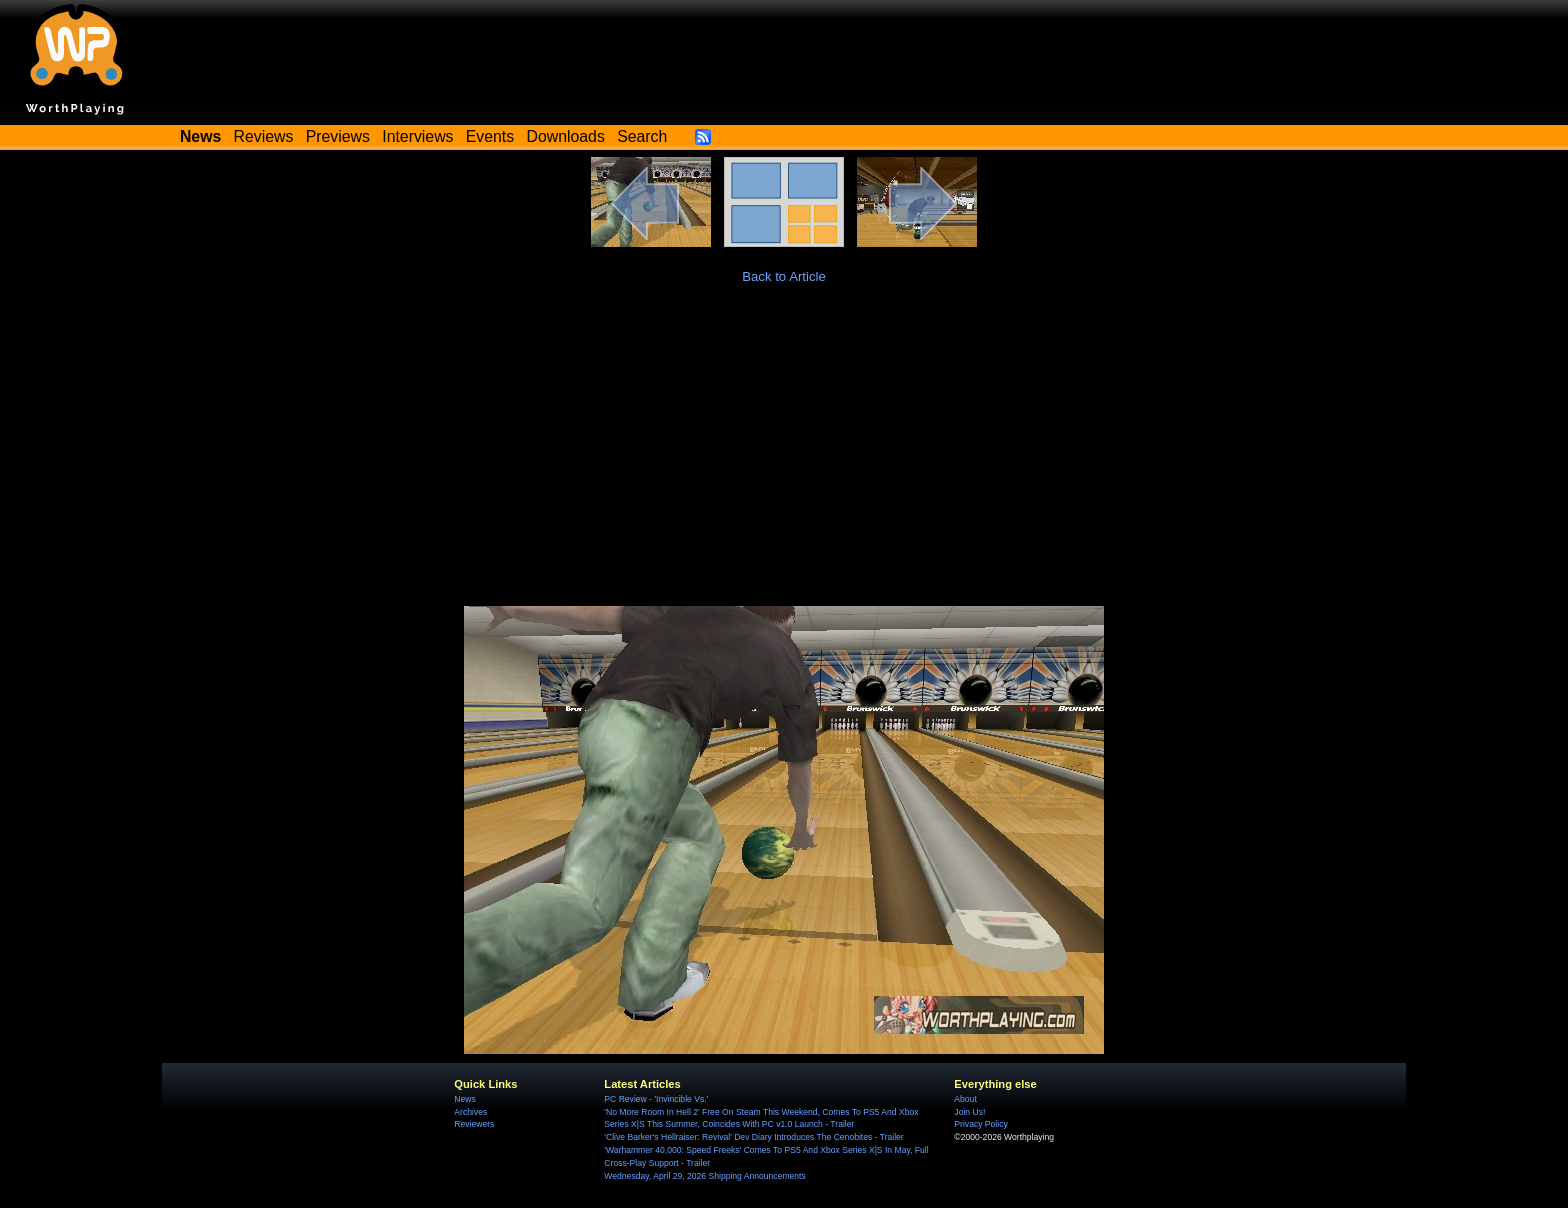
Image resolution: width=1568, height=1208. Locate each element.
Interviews (417, 136)
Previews (338, 136)
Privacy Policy (980, 1124)
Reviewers (474, 1124)
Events (490, 136)
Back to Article (784, 276)
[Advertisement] (784, 456)
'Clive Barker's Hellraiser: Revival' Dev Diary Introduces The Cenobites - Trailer (753, 1137)
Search (642, 136)
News (464, 1099)
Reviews (264, 136)
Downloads (566, 136)
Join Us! (969, 1112)
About (965, 1099)
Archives (470, 1112)
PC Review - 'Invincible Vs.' (656, 1099)
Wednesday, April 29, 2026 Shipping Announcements (704, 1176)
